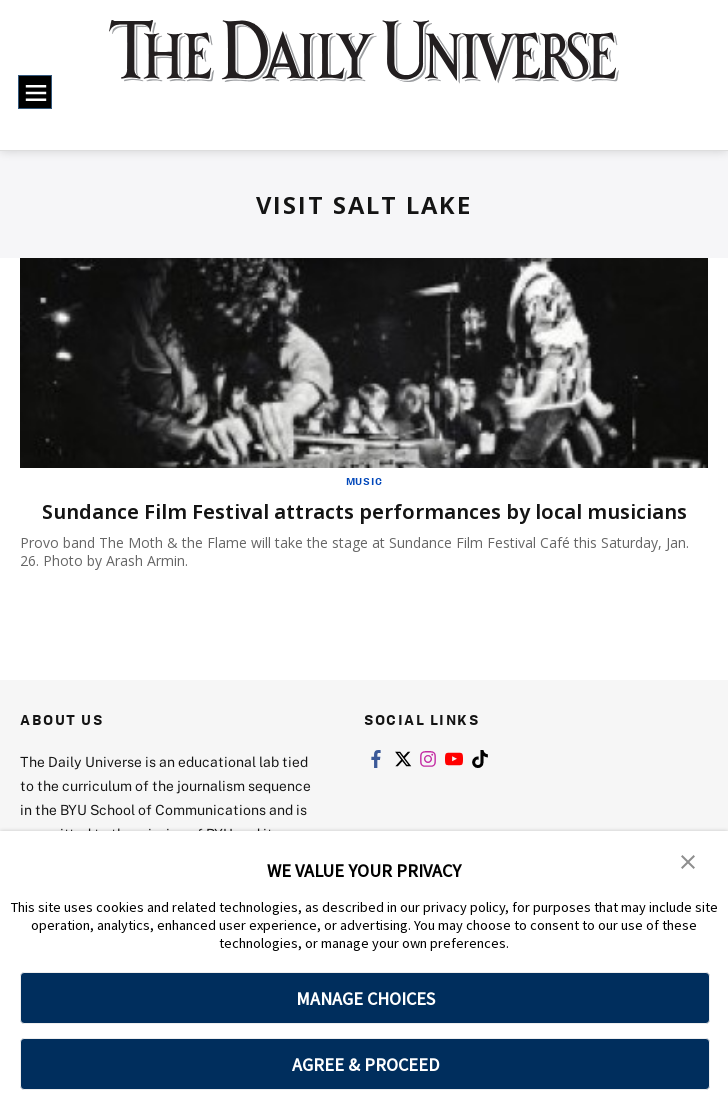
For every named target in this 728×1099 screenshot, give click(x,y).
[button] (688, 860)
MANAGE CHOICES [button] (365, 998)
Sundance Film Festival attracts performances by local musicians (364, 511)
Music (364, 481)
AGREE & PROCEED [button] (365, 1064)
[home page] (364, 64)
